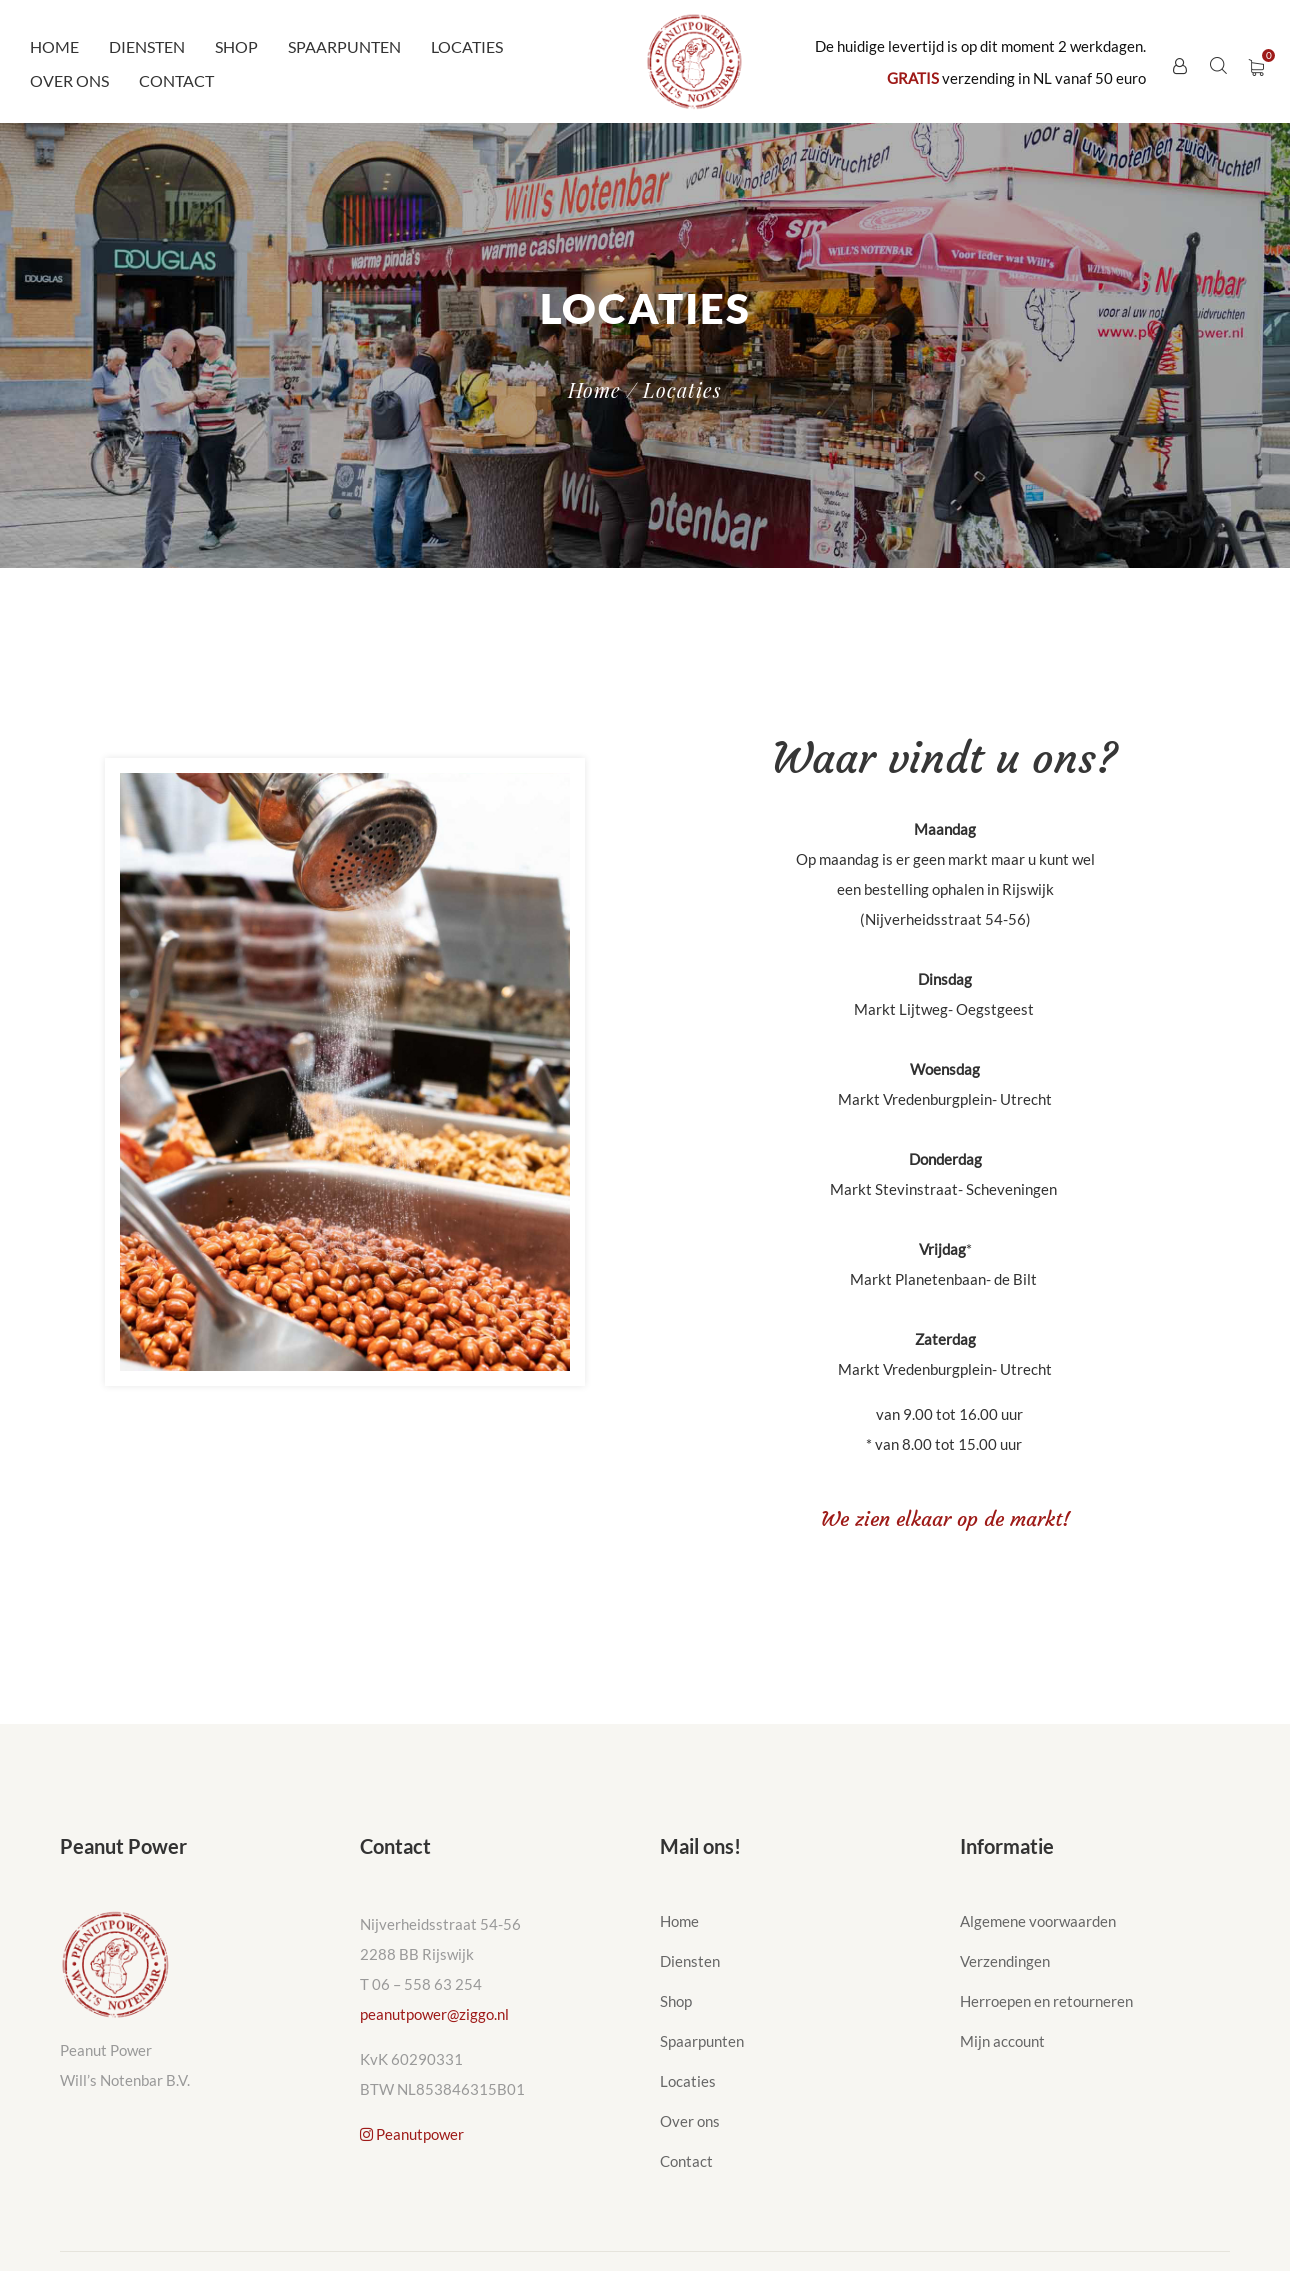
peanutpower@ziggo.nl (434, 2014)
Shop (236, 46)
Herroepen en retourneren (1046, 2001)
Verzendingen (1005, 1961)
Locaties (467, 46)
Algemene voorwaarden (1038, 1921)
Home (54, 46)
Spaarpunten (344, 46)
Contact (176, 80)
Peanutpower (412, 2134)
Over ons (69, 80)
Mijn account (1002, 2041)
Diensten (147, 46)
